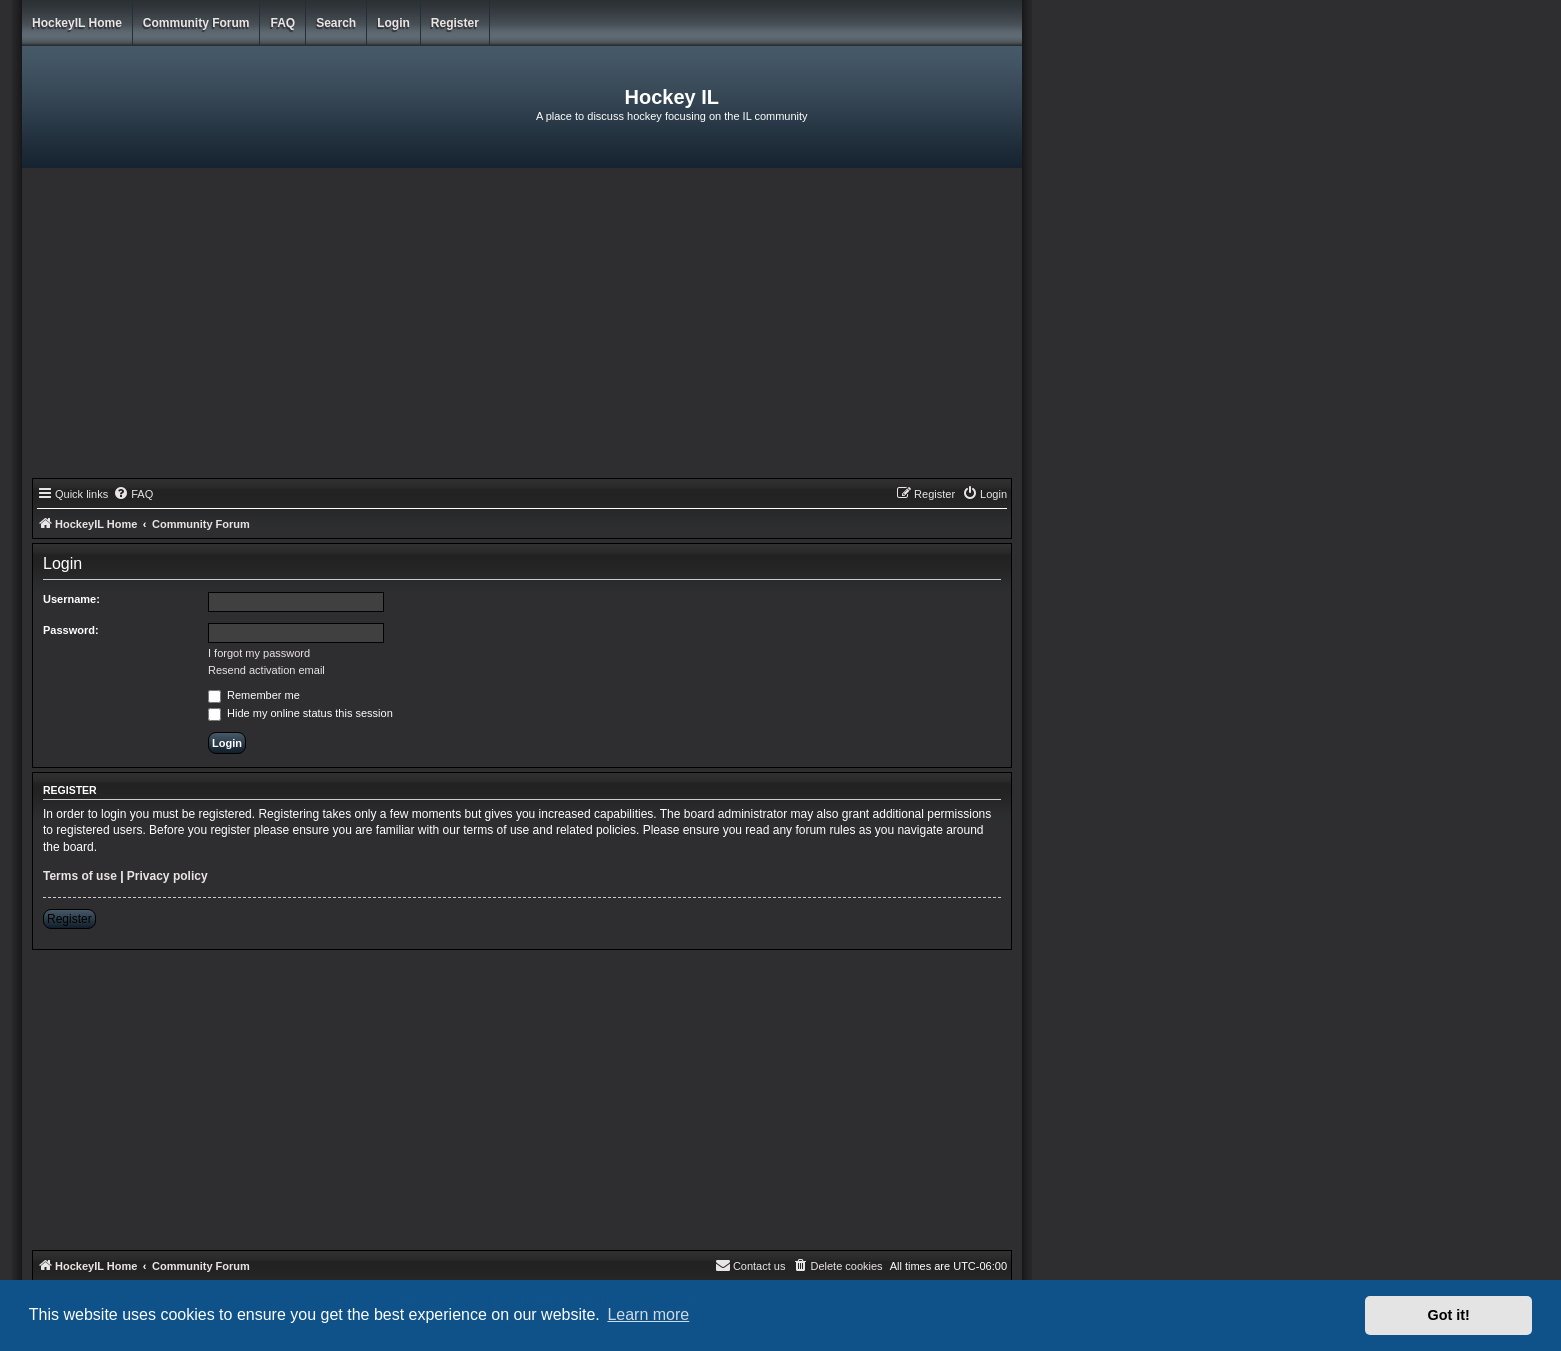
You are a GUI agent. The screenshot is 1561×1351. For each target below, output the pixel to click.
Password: (71, 630)
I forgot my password (259, 653)
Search (336, 23)
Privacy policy (167, 876)
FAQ (282, 23)
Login (393, 23)
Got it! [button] (1449, 1315)
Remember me (254, 695)
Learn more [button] (648, 1314)
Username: (71, 599)
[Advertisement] (522, 328)
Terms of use (80, 876)
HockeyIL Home (77, 23)
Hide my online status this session (300, 713)
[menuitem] (133, 494)
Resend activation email (266, 670)
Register (455, 23)
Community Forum (196, 23)
